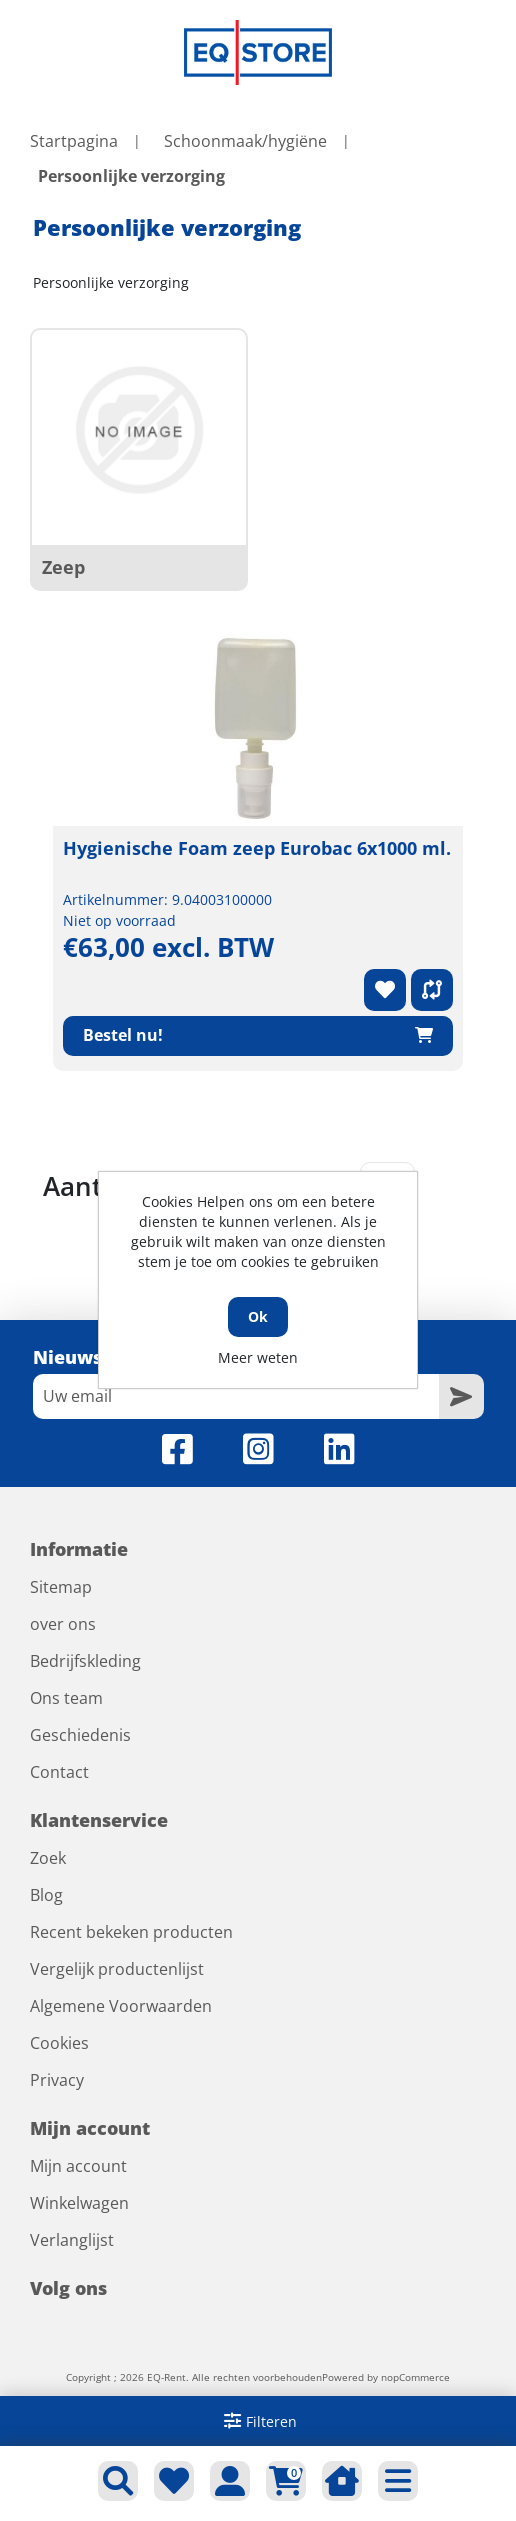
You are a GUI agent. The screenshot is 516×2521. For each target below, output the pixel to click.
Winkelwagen (79, 2203)
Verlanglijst (72, 2240)
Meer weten (258, 1357)
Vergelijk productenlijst (117, 1969)
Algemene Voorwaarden (121, 2006)
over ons (63, 1624)
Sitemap (61, 1587)
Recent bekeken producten (131, 1932)
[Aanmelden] (236, 1396)
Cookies (59, 2043)
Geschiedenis (80, 1735)
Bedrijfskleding (85, 1661)
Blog (46, 1895)
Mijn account (78, 2166)
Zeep (63, 567)
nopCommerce (415, 2377)
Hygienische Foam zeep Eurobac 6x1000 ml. (257, 848)
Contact (59, 1772)
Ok (258, 1316)
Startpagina (74, 141)
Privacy (57, 2080)
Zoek (48, 1858)
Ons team (66, 1698)
